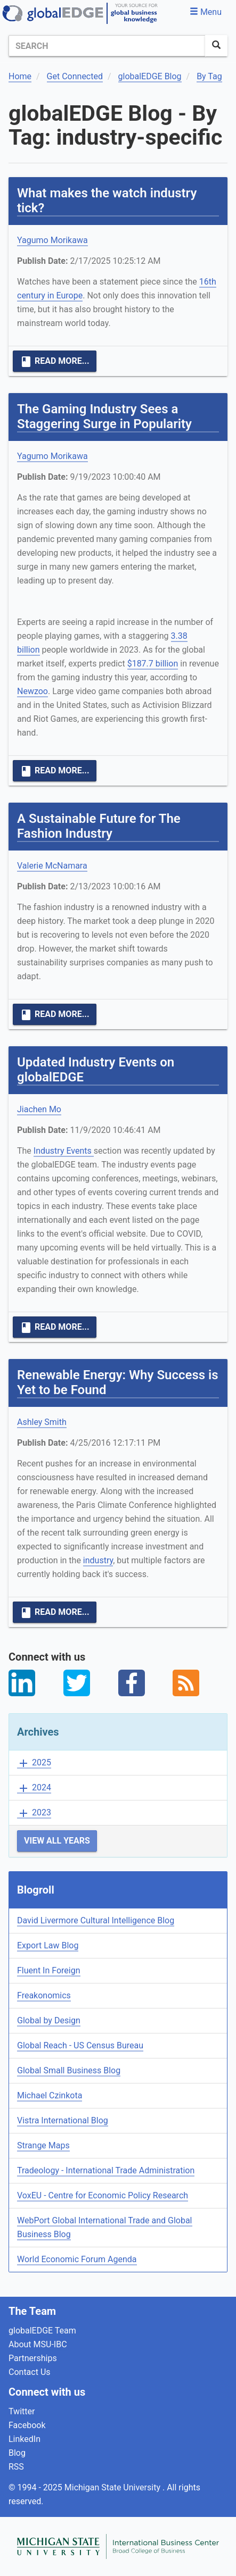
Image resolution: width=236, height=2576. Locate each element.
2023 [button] (34, 1813)
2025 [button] (34, 1763)
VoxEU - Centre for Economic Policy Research (102, 2195)
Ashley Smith (42, 1422)
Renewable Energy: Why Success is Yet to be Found (117, 1382)
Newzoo (32, 691)
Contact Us (30, 2372)
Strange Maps (43, 2145)
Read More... (54, 361)
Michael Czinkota (49, 2095)
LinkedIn (24, 2439)
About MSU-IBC (38, 2344)
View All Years (57, 1841)
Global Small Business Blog (68, 2070)
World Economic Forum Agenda (77, 2259)
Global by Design (48, 2020)
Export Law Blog (47, 1945)
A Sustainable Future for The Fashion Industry (99, 826)
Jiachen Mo (39, 1109)
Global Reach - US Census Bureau (80, 2045)
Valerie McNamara (52, 866)
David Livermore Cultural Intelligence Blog (95, 1920)
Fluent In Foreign (48, 1970)
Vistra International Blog (62, 2120)
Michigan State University (113, 2487)
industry (98, 1560)
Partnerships (33, 2358)
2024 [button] (34, 1788)
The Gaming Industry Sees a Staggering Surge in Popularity (104, 416)
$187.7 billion (152, 663)
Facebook (27, 2425)
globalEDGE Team (42, 2330)
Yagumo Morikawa (52, 240)
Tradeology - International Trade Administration (105, 2170)
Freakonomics (44, 1995)
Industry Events (64, 1151)
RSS (16, 2467)
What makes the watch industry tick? (107, 200)
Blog (17, 2453)
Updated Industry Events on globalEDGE (95, 1070)
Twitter (22, 2411)
